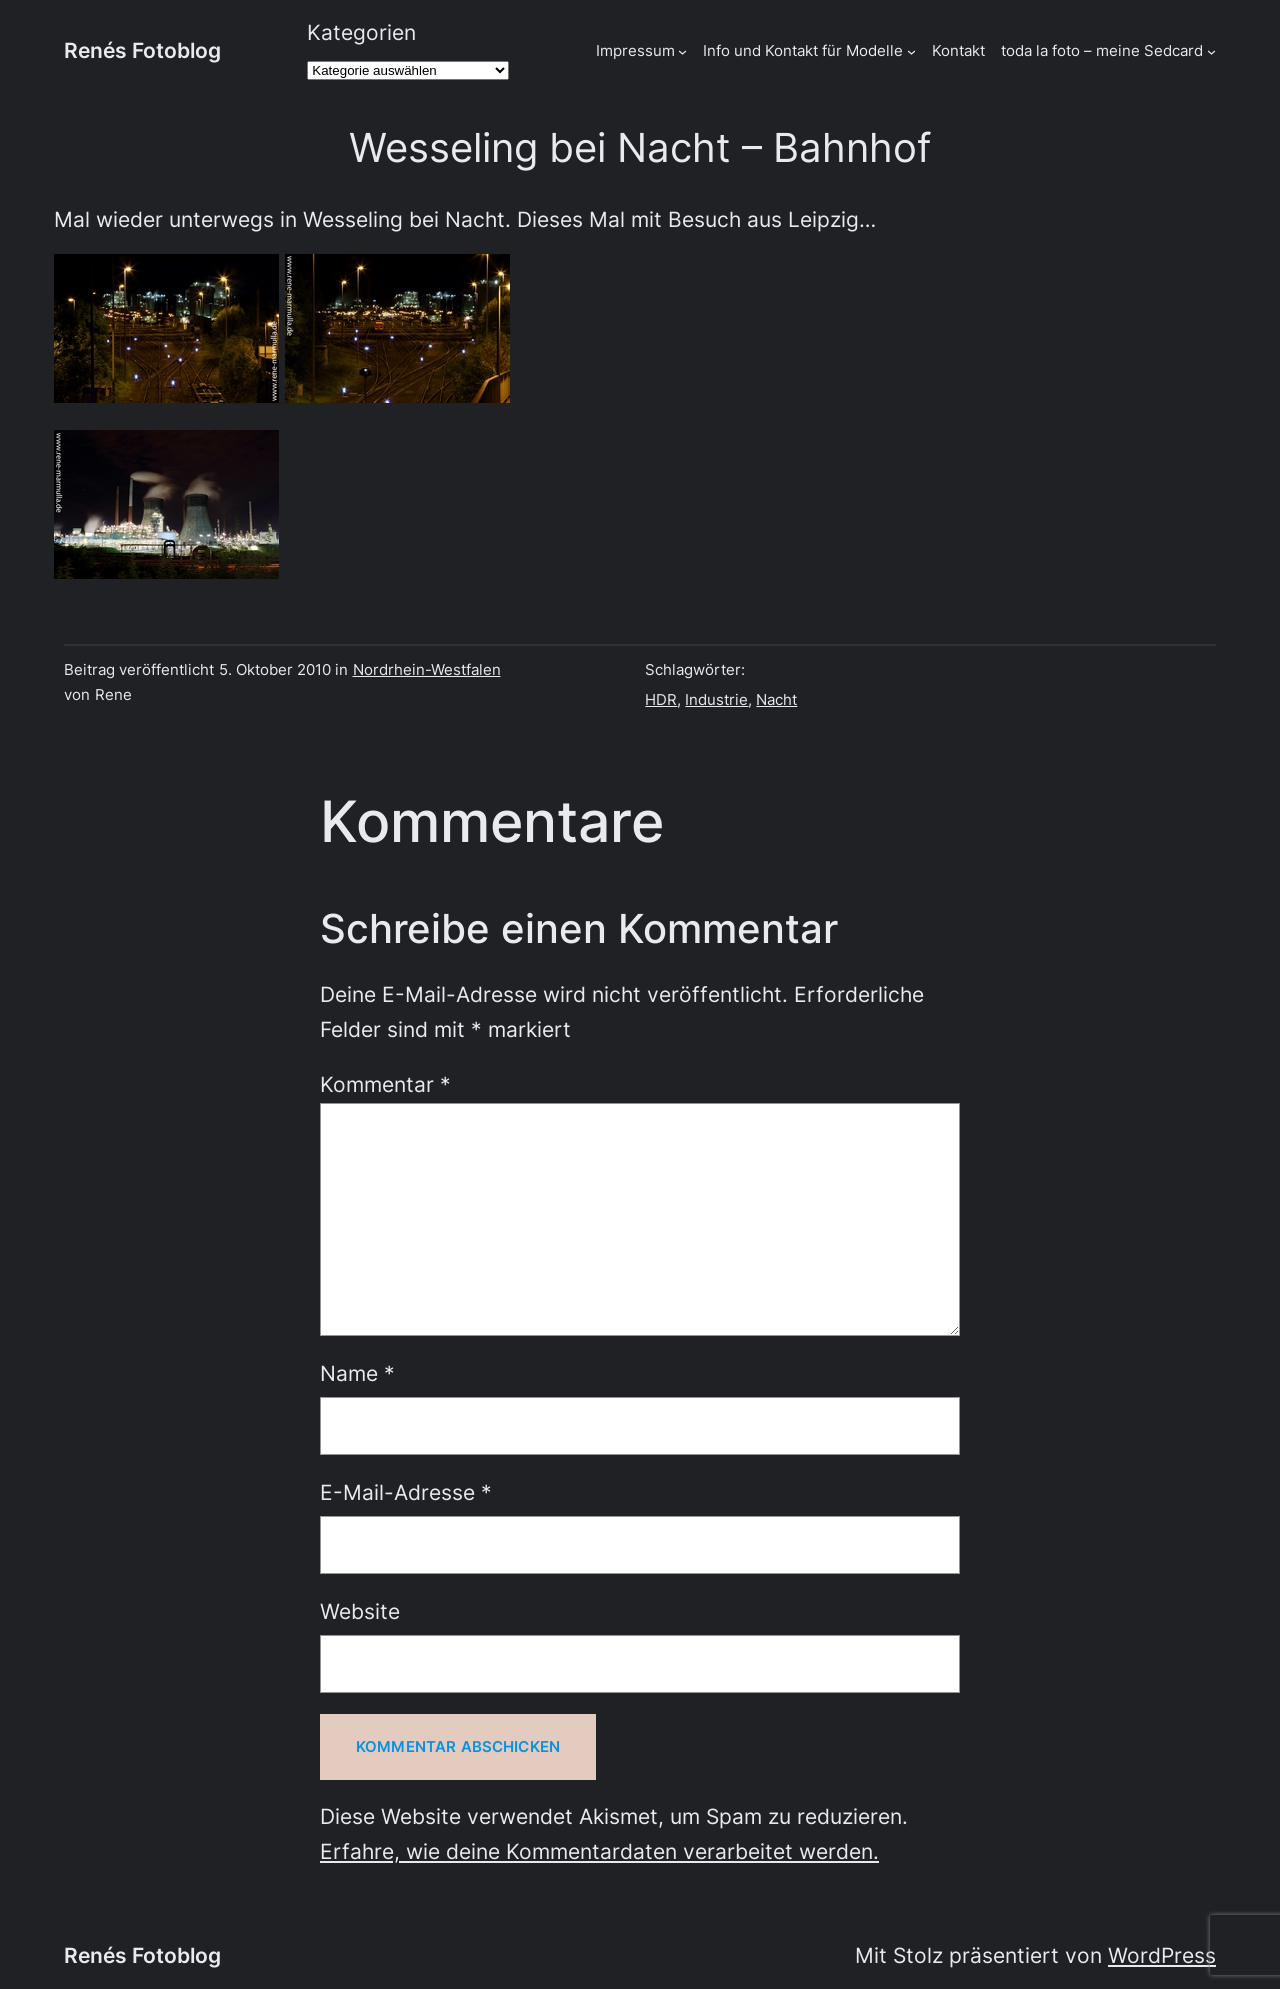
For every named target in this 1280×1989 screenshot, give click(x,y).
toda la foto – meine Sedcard (1102, 50)
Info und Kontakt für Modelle (803, 50)
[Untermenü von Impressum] (682, 50)
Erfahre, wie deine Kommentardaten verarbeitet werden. (599, 1851)
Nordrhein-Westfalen (427, 669)
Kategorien (361, 32)
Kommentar (385, 1084)
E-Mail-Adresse (406, 1492)
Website (360, 1611)
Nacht (776, 699)
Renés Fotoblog (142, 50)
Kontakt (958, 50)
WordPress (1162, 1955)
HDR (661, 699)
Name (357, 1373)
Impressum (635, 50)
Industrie (716, 699)
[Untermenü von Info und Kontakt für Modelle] (911, 50)
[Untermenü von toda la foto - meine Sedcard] (1211, 50)
